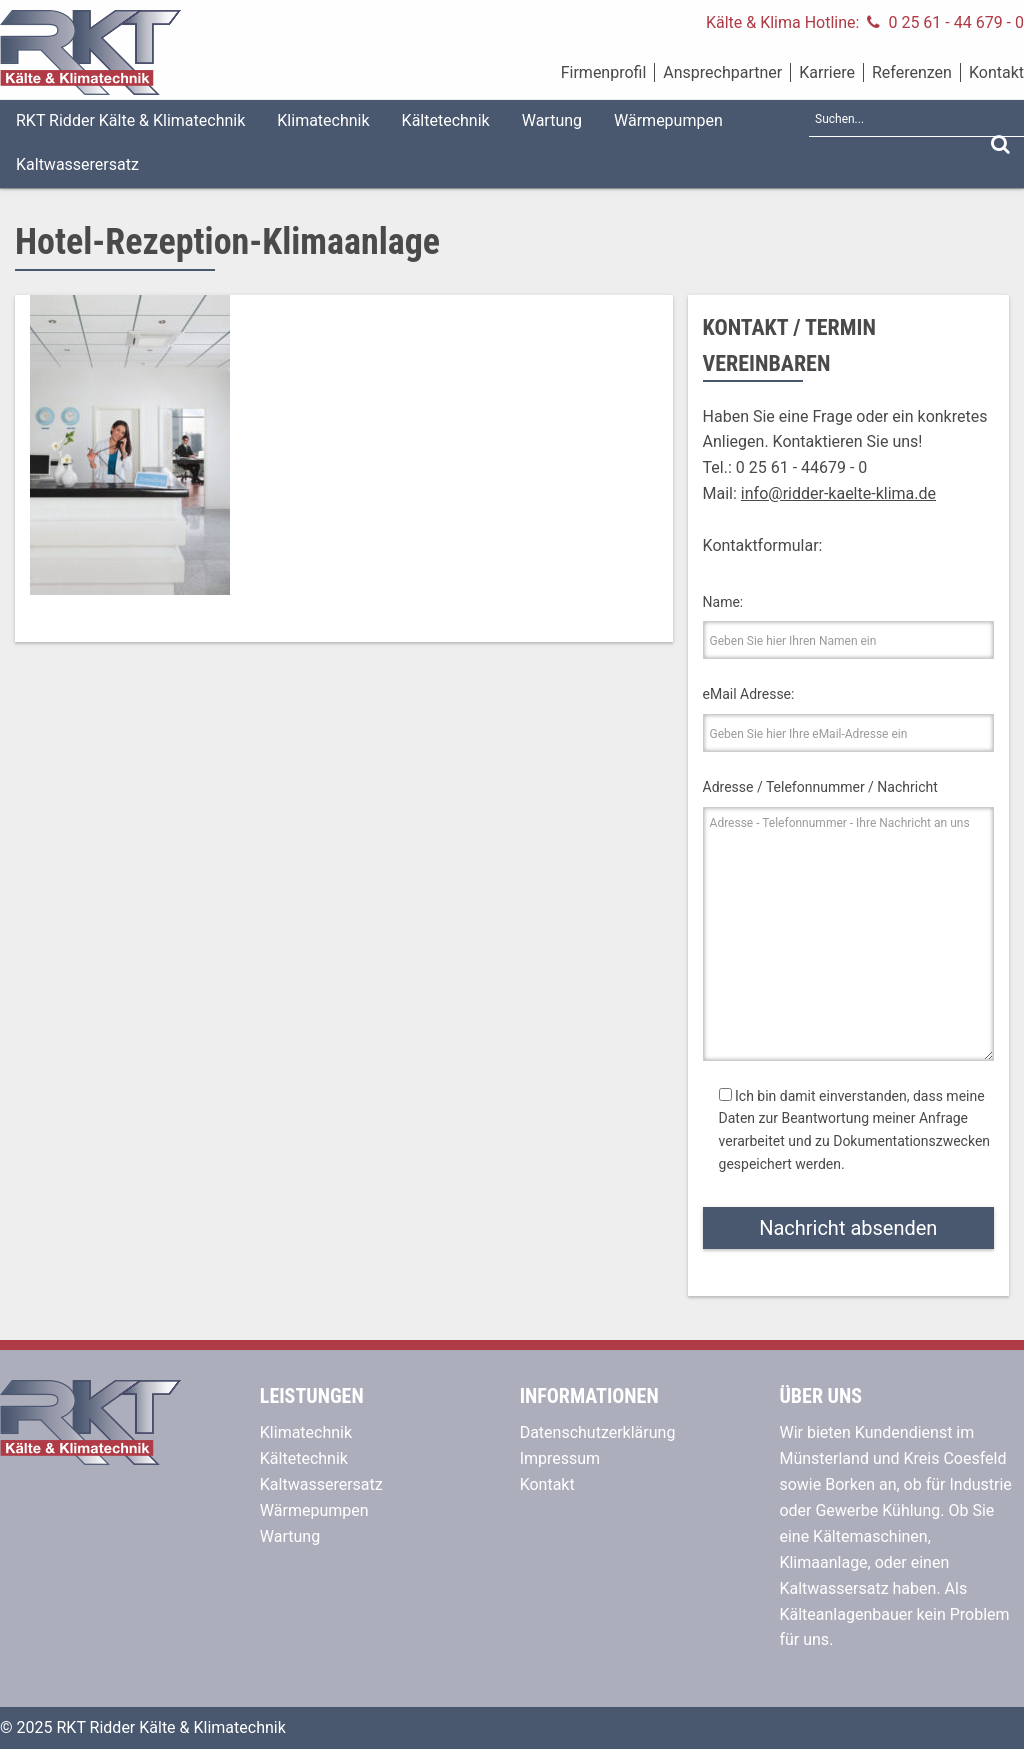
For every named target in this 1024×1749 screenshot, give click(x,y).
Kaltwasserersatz (77, 164)
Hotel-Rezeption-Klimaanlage (227, 242)
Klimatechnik (323, 120)
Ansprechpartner (722, 72)
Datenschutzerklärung (598, 1432)
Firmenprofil (604, 72)
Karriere (827, 72)
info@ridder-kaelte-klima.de (838, 493)
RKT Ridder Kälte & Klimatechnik (130, 120)
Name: (723, 602)
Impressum (560, 1458)
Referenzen (912, 72)
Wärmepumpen (668, 120)
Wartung (552, 120)
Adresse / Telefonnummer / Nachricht (820, 787)
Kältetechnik (446, 120)
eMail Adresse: (749, 694)
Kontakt (996, 72)
